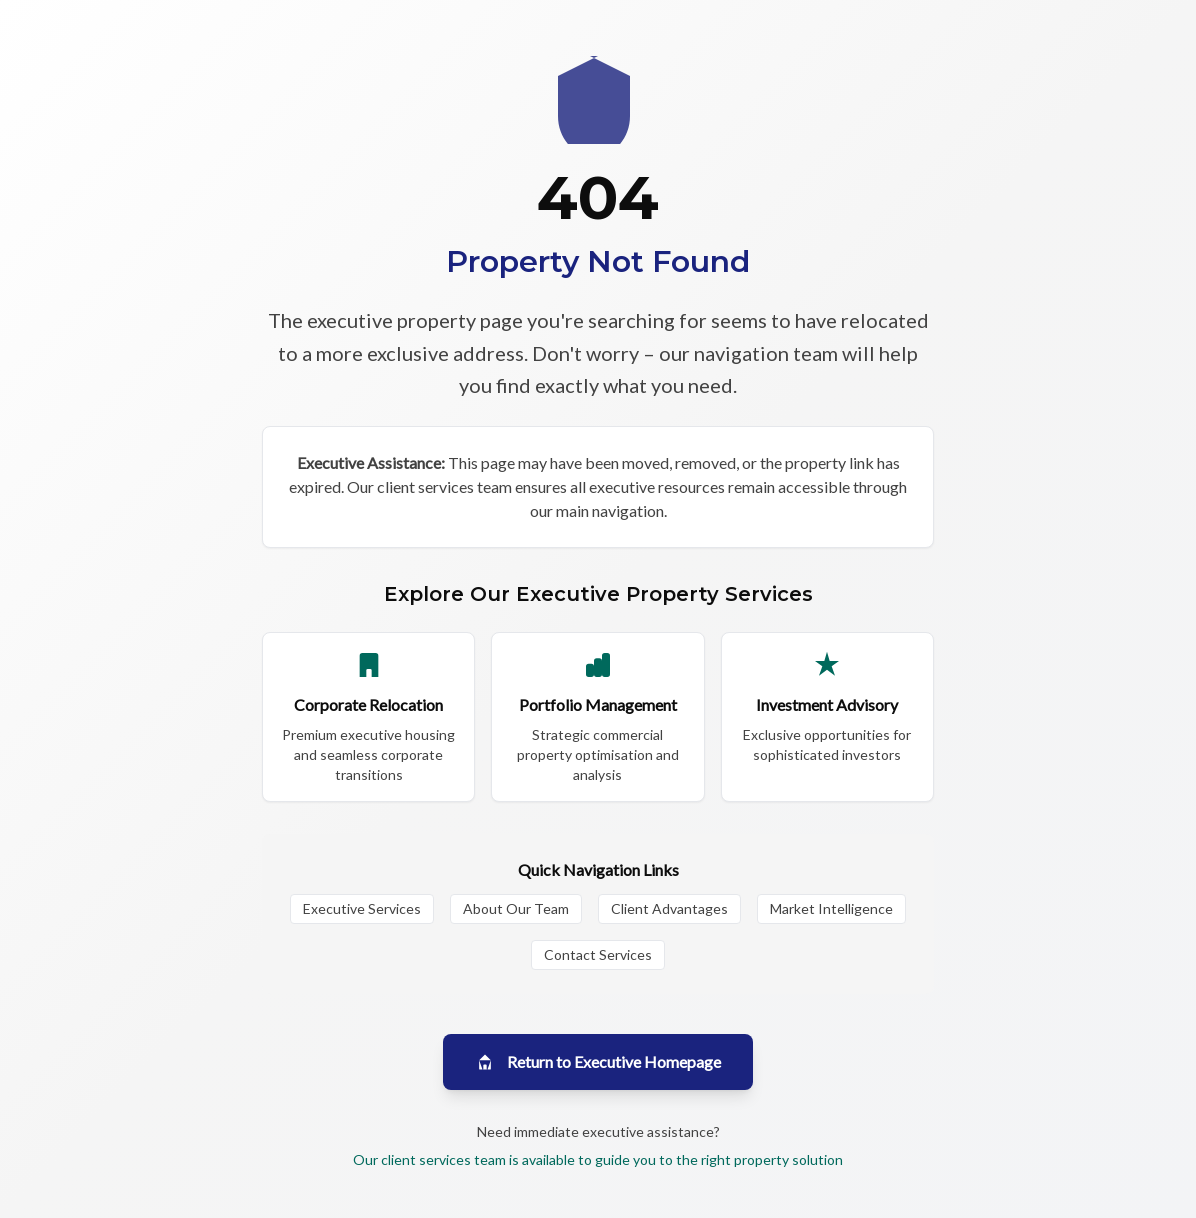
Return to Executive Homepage (598, 1062)
